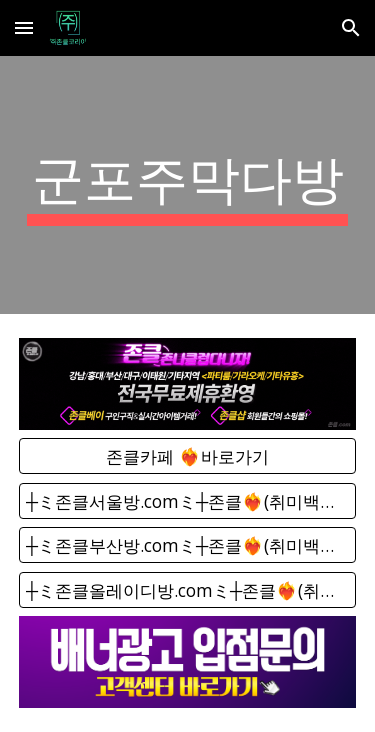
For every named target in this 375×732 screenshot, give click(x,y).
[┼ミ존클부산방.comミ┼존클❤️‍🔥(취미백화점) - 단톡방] (188, 545)
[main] (188, 185)
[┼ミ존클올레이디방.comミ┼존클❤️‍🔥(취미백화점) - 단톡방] (188, 589)
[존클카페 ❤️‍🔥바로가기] (188, 456)
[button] (24, 27)
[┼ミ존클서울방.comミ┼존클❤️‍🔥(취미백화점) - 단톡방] (188, 500)
